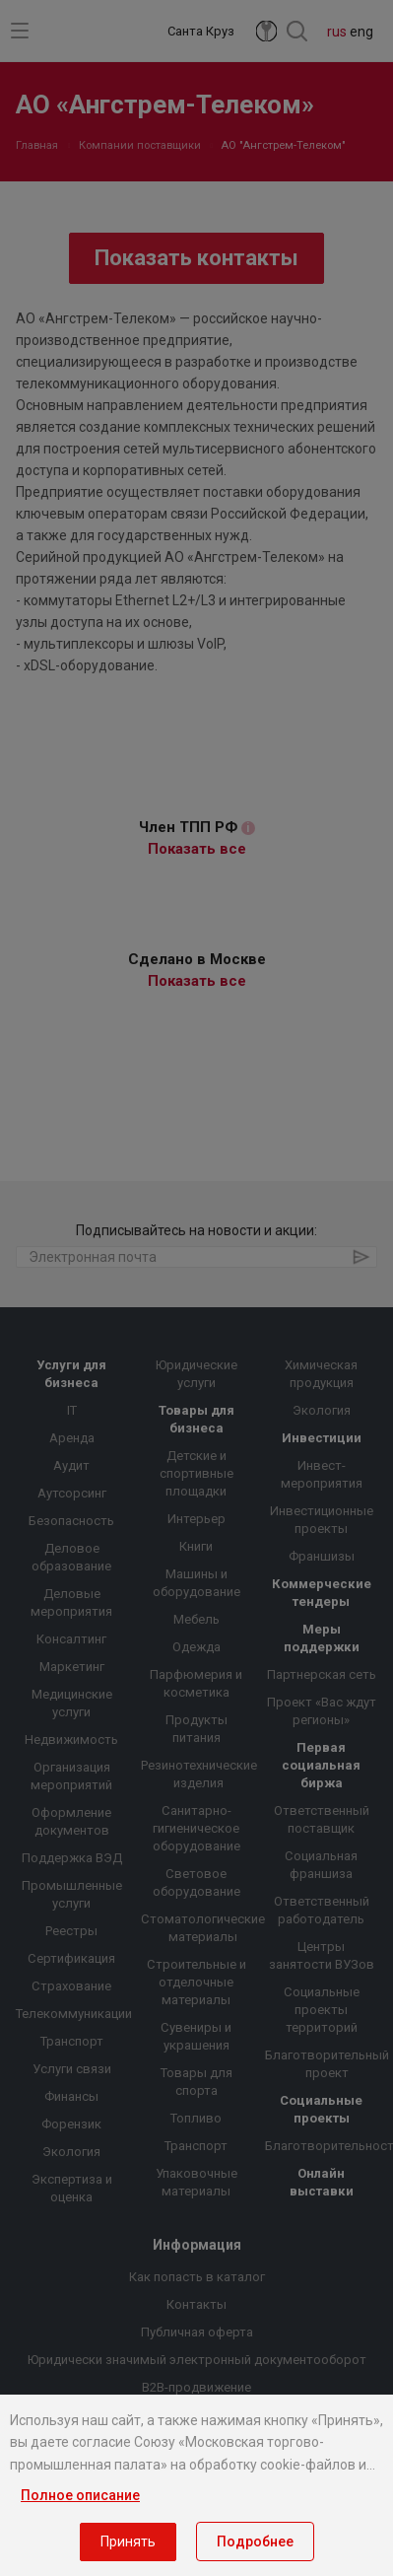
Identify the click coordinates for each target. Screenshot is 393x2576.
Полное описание (80, 2495)
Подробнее (255, 2541)
